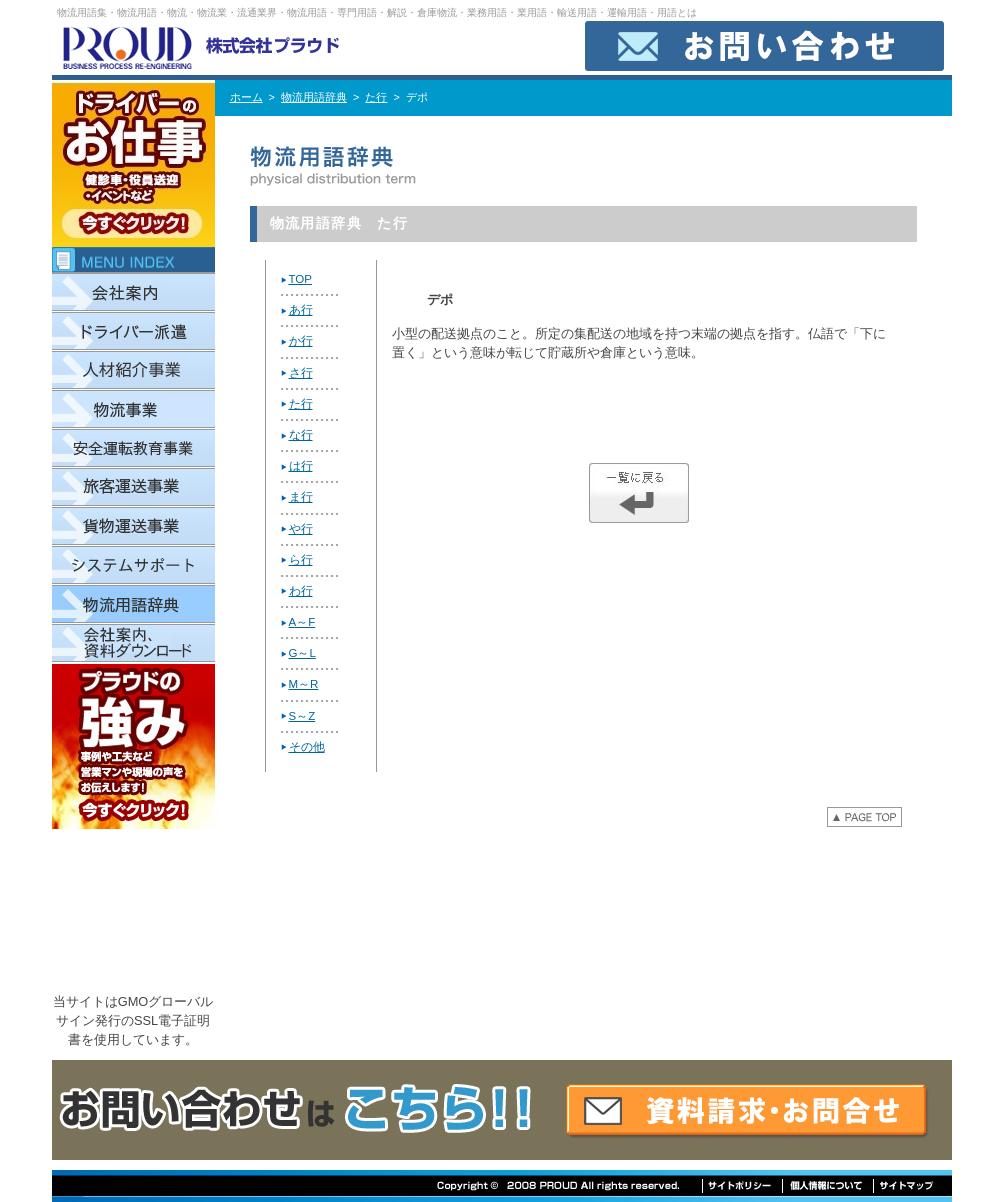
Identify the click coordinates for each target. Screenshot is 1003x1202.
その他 (307, 747)
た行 (376, 97)
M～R (304, 684)
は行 (301, 466)
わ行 (301, 591)
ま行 (301, 497)
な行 (301, 435)
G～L (302, 653)
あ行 (301, 310)
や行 (301, 529)
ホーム (246, 97)
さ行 (301, 373)
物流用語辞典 (314, 97)
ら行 (301, 560)
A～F (302, 622)
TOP (300, 279)
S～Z (302, 716)
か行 (301, 341)
